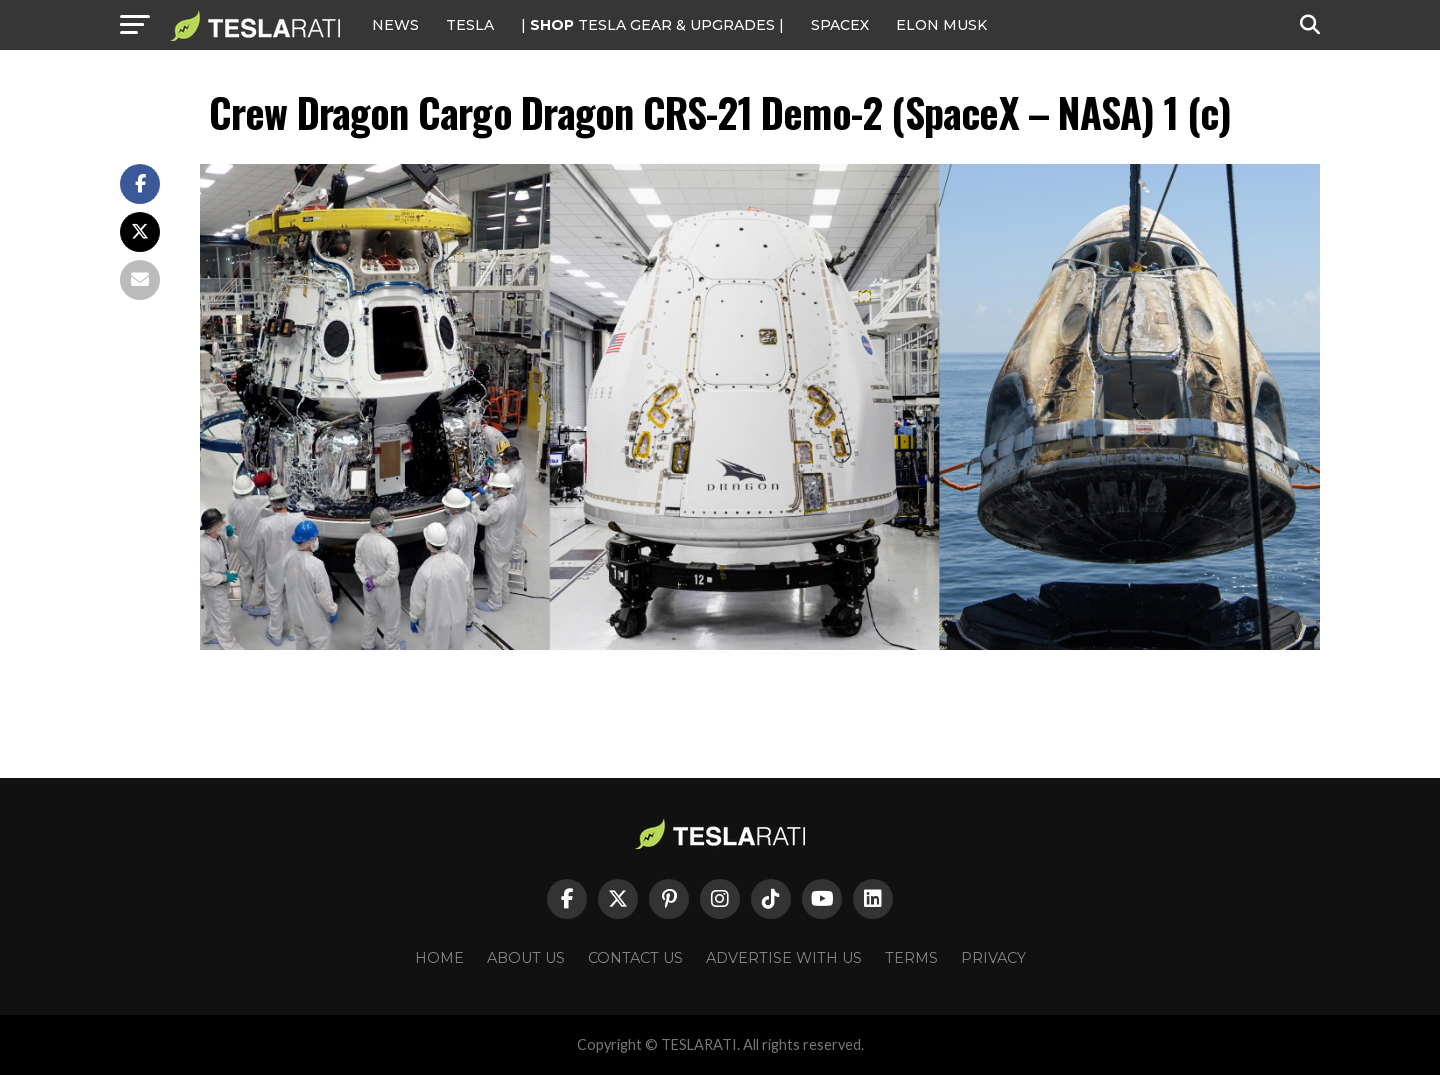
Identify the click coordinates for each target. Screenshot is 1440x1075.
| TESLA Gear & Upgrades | (652, 25)
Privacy (993, 958)
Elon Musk (941, 25)
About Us (526, 958)
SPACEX (840, 25)
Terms (911, 958)
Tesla (470, 25)
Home (439, 958)
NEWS (395, 25)
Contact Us (635, 958)
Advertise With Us (784, 958)
